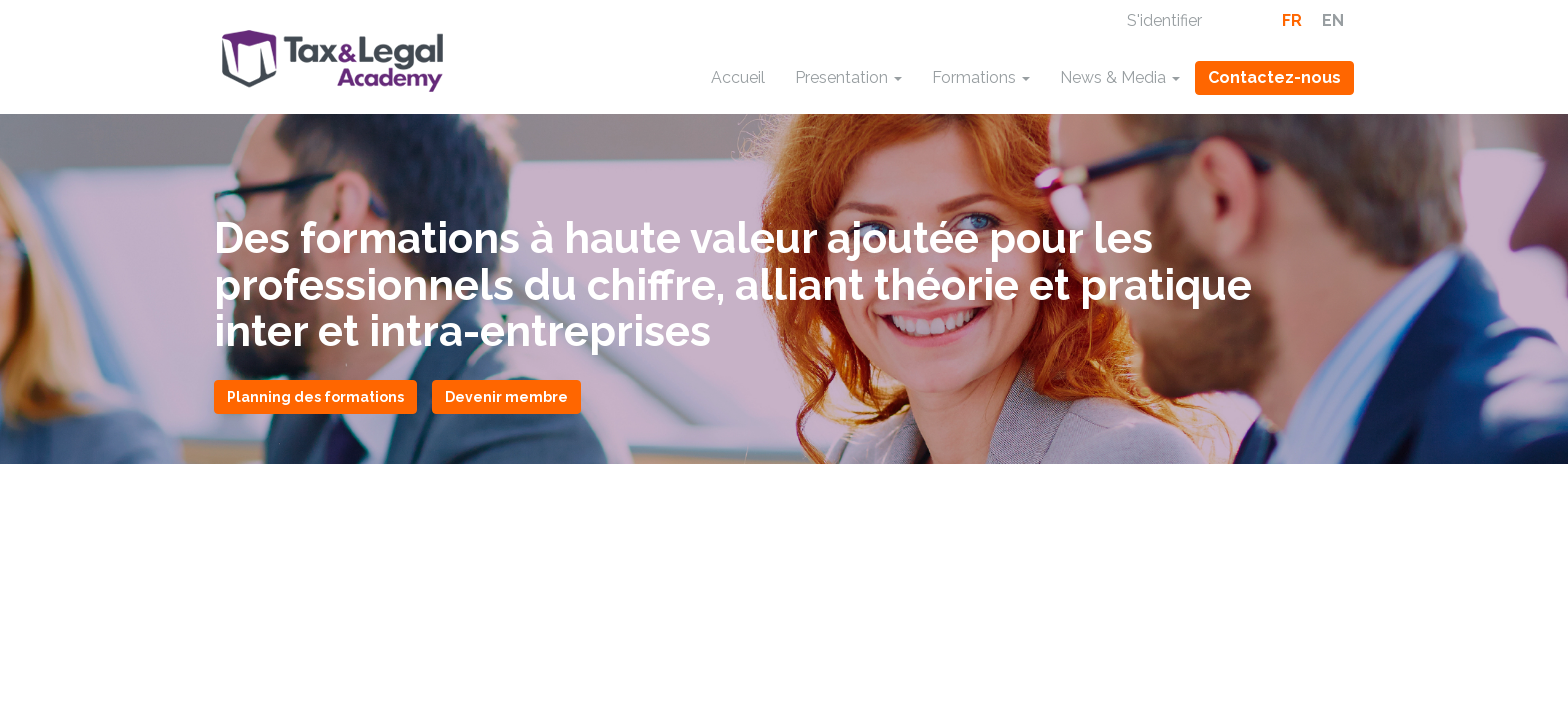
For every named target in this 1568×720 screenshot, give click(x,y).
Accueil (738, 77)
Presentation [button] (848, 77)
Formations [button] (981, 77)
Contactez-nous (1274, 77)
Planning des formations (315, 397)
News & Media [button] (1120, 77)
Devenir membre (506, 397)
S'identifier (1164, 20)
